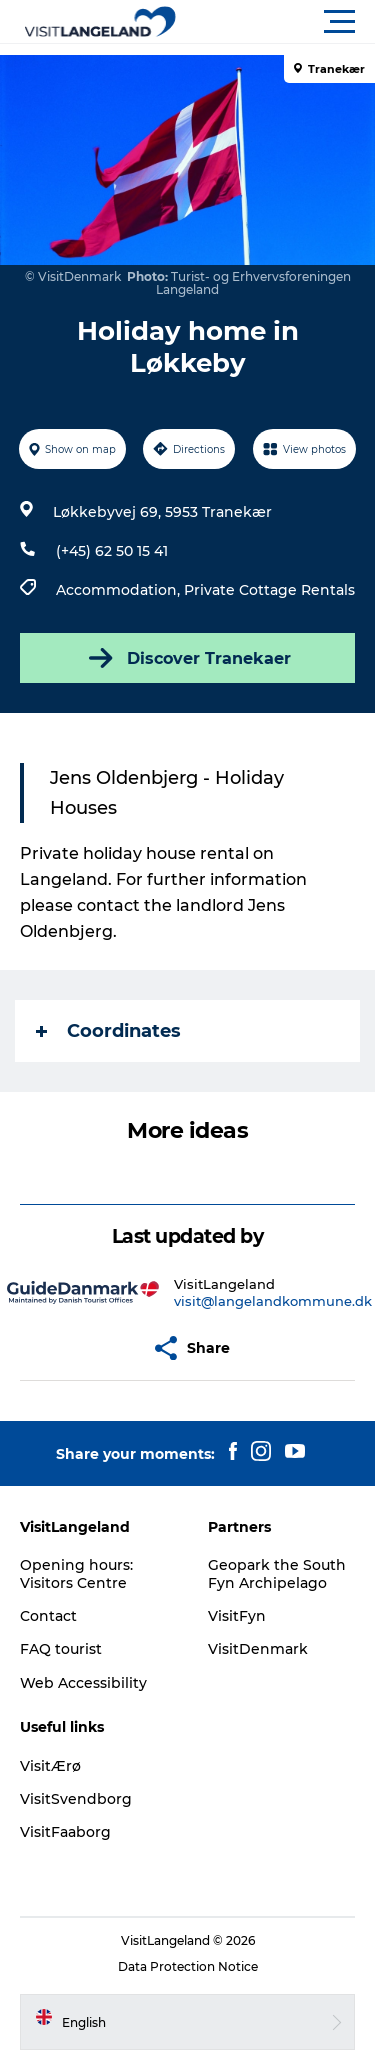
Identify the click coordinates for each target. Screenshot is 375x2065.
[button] (277, 22)
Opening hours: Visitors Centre (76, 1574)
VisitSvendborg (76, 1799)
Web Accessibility (83, 1683)
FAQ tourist (61, 1649)
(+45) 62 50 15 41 (112, 551)
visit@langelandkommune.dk (273, 1301)
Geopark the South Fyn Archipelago (277, 1574)
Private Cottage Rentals (269, 590)
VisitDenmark (258, 1649)
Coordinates (108, 1031)
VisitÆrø (50, 1766)
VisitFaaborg (65, 1832)
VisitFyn (237, 1616)
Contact (48, 1616)
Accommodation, (120, 590)
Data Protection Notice (188, 1966)
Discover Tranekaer (188, 658)
